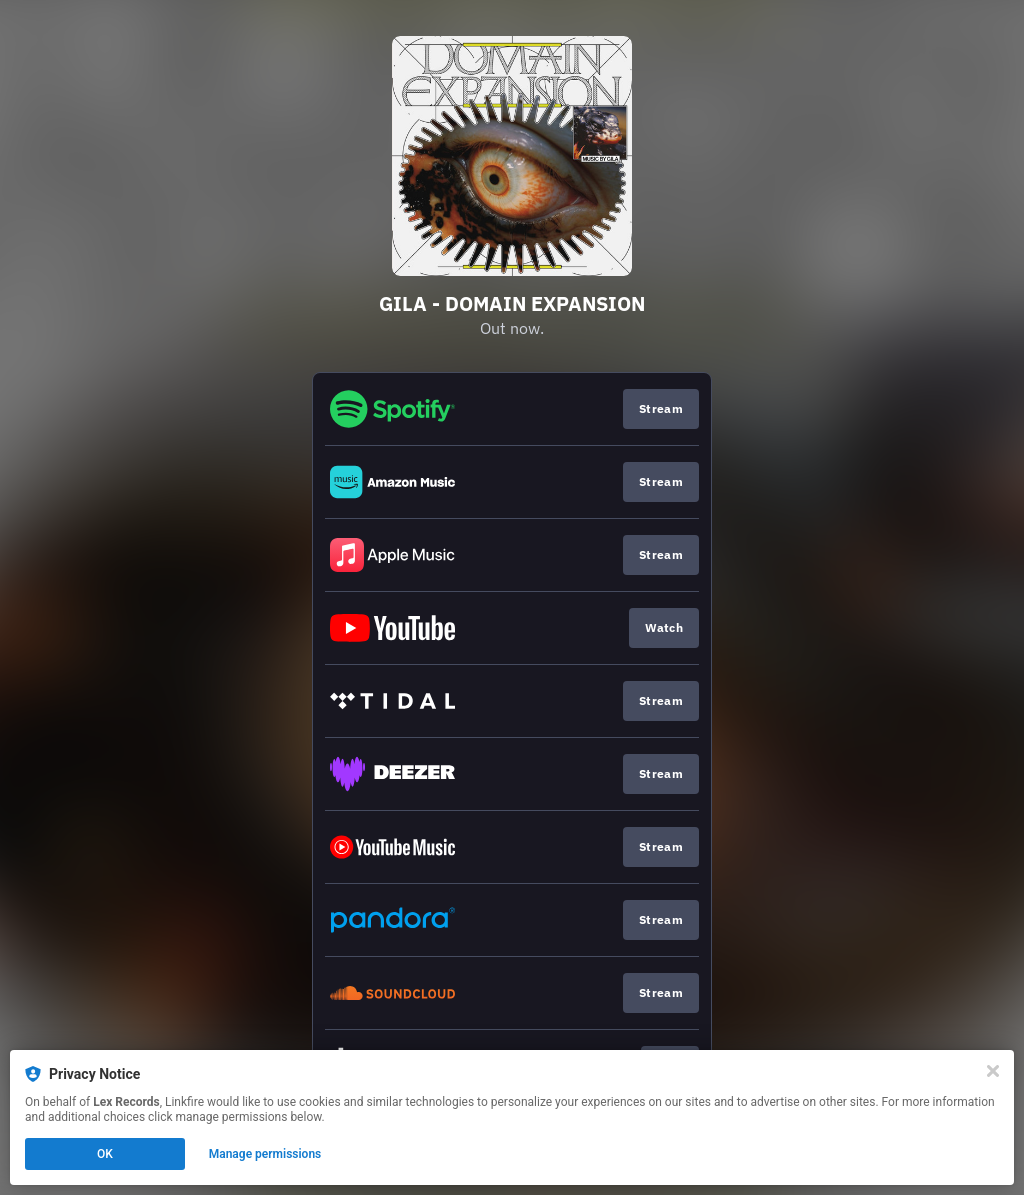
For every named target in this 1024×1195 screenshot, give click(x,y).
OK (105, 1154)
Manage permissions (265, 1154)
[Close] (993, 1071)
